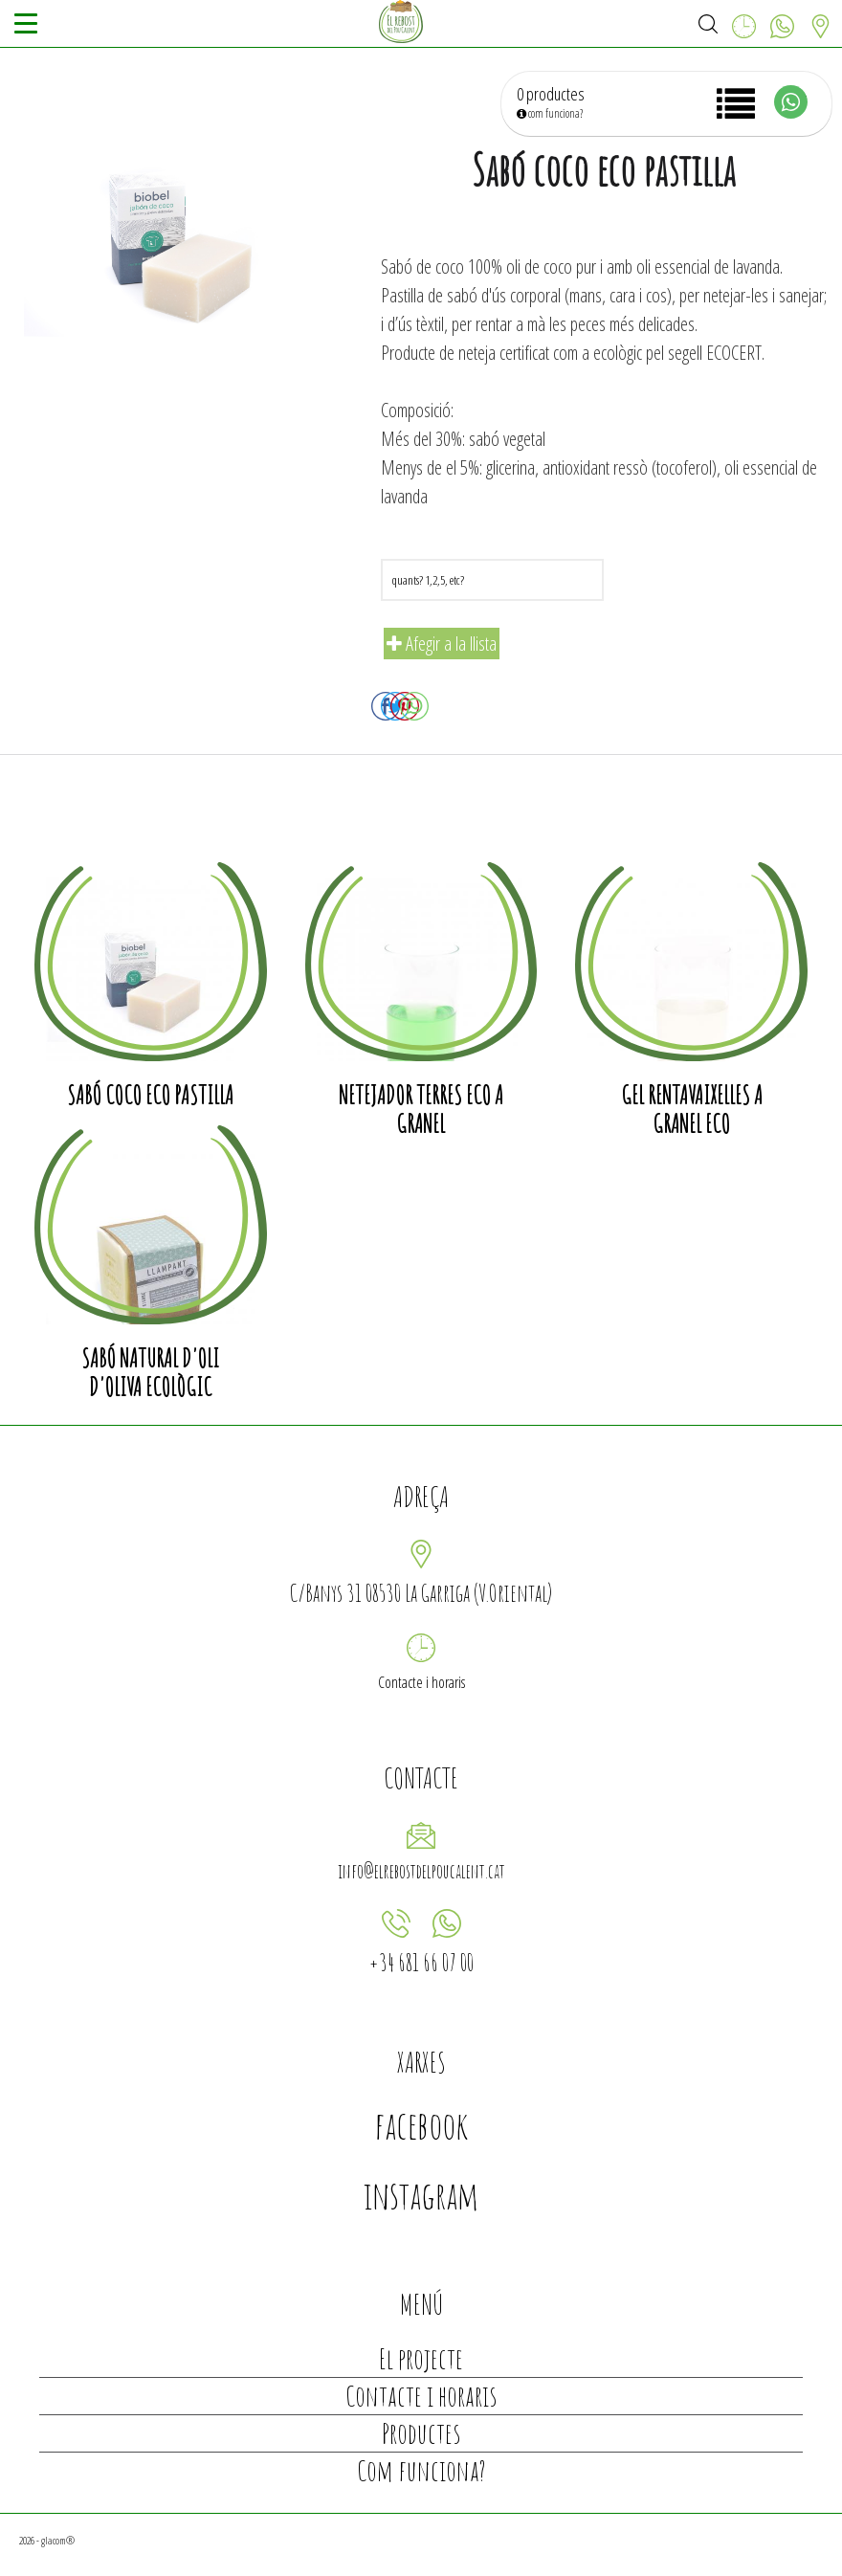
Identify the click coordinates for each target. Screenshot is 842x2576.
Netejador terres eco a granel (421, 1109)
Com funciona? (421, 2470)
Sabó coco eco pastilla (150, 1094)
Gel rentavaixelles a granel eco (692, 1109)
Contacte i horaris (421, 1682)
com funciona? (550, 113)
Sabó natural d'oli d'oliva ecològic (150, 1372)
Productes (421, 2433)
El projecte (421, 2358)
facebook (421, 2124)
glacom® (58, 2540)
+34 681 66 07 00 (421, 1962)
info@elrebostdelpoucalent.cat (421, 1871)
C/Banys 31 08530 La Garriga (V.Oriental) (421, 1593)
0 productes (551, 93)
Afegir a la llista (442, 643)
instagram (421, 2194)
